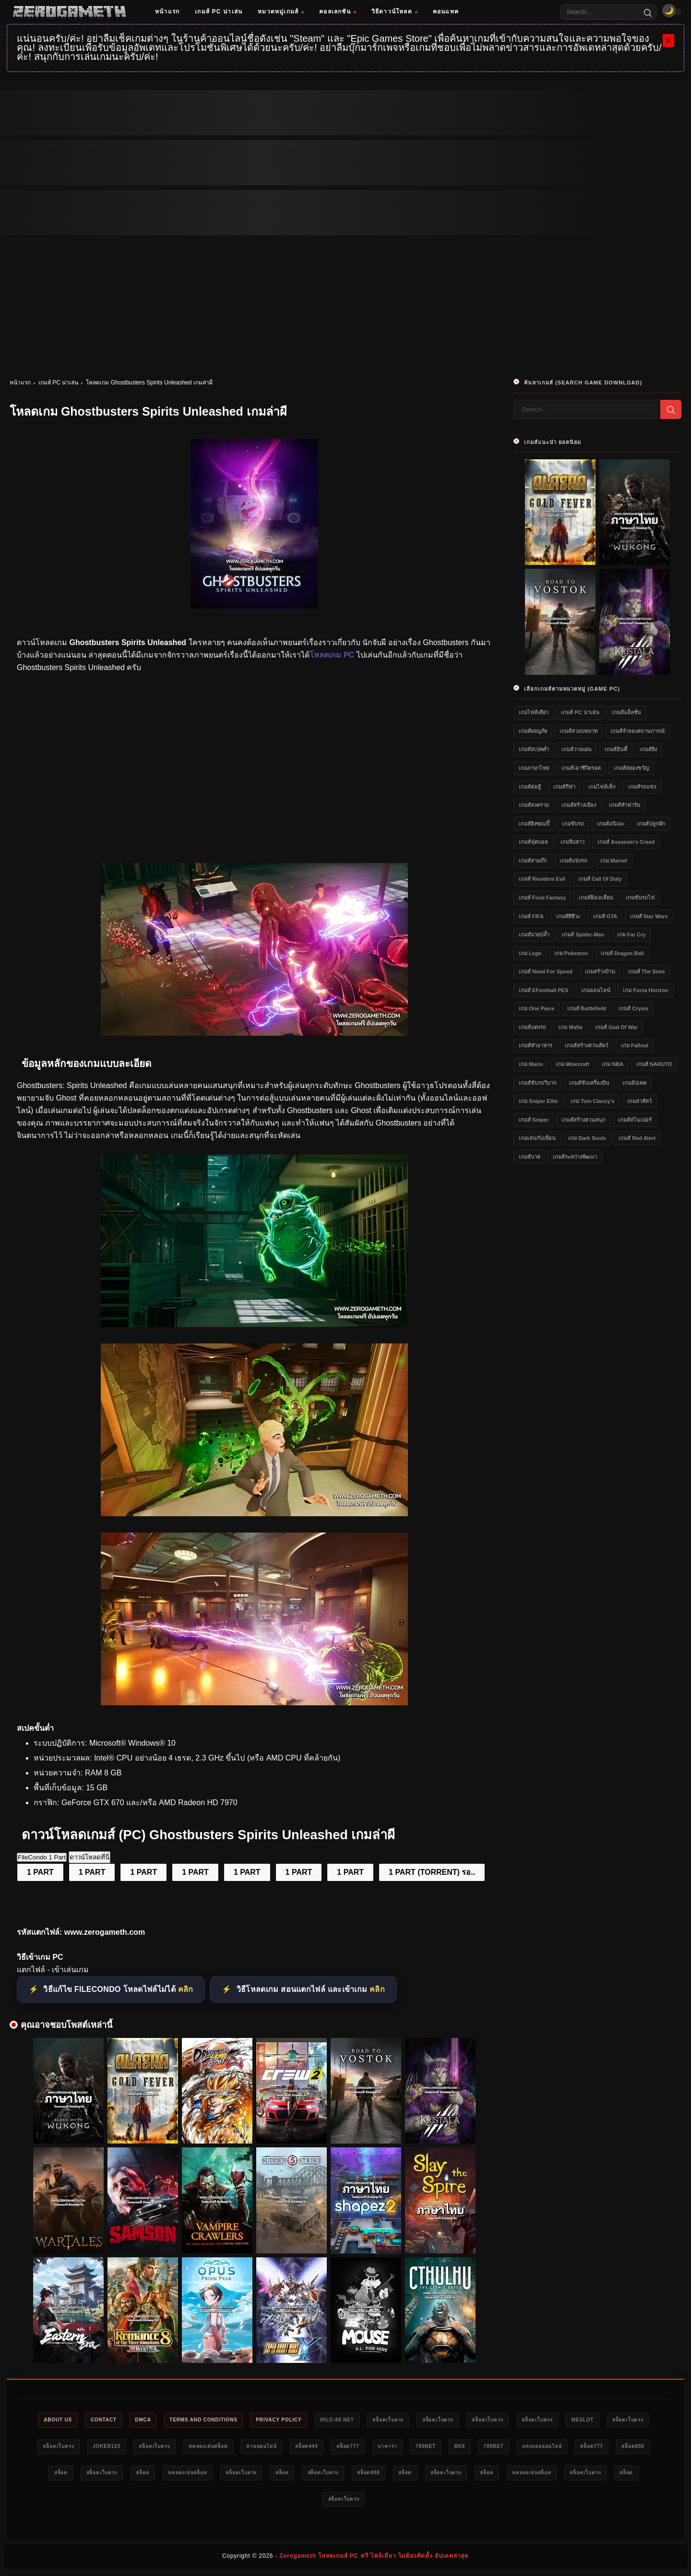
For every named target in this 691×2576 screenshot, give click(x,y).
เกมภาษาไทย (534, 768)
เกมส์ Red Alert (637, 1138)
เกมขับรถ (573, 824)
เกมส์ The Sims (646, 971)
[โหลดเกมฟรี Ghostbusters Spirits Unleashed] (254, 1514)
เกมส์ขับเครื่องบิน (589, 1083)
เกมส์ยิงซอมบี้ (534, 824)
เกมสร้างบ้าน (600, 971)
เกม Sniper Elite (538, 1101)
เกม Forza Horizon (645, 990)
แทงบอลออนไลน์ (122, 2475)
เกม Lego (530, 953)
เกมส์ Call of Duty (600, 879)
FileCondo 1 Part (42, 1857)
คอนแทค (446, 11)
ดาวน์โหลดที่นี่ (89, 1857)
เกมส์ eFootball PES (543, 990)
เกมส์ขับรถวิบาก (538, 1083)
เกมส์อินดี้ (616, 749)
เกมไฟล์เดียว (533, 712)
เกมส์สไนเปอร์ (635, 1120)
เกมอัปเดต (634, 1083)
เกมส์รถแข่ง (642, 787)
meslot (66, 2448)
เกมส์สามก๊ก (533, 860)
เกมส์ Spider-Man (583, 934)
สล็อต (268, 2475)
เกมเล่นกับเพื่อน (537, 1138)
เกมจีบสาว (572, 842)
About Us (74, 2420)
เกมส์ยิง (648, 749)
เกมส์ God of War (616, 1027)
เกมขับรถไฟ (640, 897)
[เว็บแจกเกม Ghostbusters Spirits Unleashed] (254, 1324)
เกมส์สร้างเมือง (578, 805)
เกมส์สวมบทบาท (578, 731)
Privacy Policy (321, 2420)
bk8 (627, 2448)
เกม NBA (612, 1064)
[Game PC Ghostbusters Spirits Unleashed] (254, 1703)
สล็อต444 (453, 2448)
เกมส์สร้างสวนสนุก (583, 1120)
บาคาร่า (545, 2448)
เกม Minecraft (572, 1064)
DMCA (170, 2420)
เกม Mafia (570, 1027)
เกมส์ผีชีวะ (568, 916)
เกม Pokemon (571, 953)
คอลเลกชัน (337, 11)
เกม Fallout (634, 1045)
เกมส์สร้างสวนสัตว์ (586, 1045)
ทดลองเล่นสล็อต (342, 2448)
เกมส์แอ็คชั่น (626, 712)
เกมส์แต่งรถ (532, 1027)
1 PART (40, 1872)
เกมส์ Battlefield (586, 1008)
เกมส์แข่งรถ (573, 860)
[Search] (648, 12)
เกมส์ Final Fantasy (542, 897)
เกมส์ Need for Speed (545, 971)
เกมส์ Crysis (633, 1008)
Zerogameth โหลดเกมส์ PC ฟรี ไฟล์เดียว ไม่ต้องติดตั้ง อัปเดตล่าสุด (374, 2559)
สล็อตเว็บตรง (443, 2420)
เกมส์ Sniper (533, 1120)
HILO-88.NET (386, 2420)
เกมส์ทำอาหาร (535, 1045)
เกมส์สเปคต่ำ (534, 749)
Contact (125, 2420)
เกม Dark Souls (587, 1138)
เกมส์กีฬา (564, 787)
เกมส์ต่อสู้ (530, 787)
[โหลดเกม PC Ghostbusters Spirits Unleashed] (254, 1033)
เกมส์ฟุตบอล (533, 842)
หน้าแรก (167, 11)
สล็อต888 (226, 2475)
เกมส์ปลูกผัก (651, 824)
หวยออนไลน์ (402, 2448)
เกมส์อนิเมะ (610, 824)
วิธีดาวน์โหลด (394, 11)
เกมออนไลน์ (595, 990)
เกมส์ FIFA (531, 916)
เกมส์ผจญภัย (533, 731)
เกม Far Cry (631, 934)
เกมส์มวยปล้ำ (534, 934)
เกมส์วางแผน (576, 749)
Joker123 (228, 2448)
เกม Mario (531, 1064)
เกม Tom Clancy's (592, 1101)
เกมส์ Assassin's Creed (626, 842)
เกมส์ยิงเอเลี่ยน (596, 897)
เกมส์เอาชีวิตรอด (581, 768)
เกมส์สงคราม (534, 805)
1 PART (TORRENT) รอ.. (432, 1872)
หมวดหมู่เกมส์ (281, 11)
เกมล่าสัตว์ (639, 1101)
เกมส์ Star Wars (649, 916)
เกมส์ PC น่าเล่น (218, 11)
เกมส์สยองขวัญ (631, 768)
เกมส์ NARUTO (654, 1064)
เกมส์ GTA (605, 916)
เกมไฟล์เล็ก (602, 787)
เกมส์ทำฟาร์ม (624, 805)
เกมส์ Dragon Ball (622, 953)
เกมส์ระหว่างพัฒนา (575, 1157)
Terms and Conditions (237, 2420)
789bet (588, 2448)
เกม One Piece (536, 1008)
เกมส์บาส (529, 1157)
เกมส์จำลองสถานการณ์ (637, 731)
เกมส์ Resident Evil (542, 879)
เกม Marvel (613, 860)
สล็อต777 (500, 2448)
